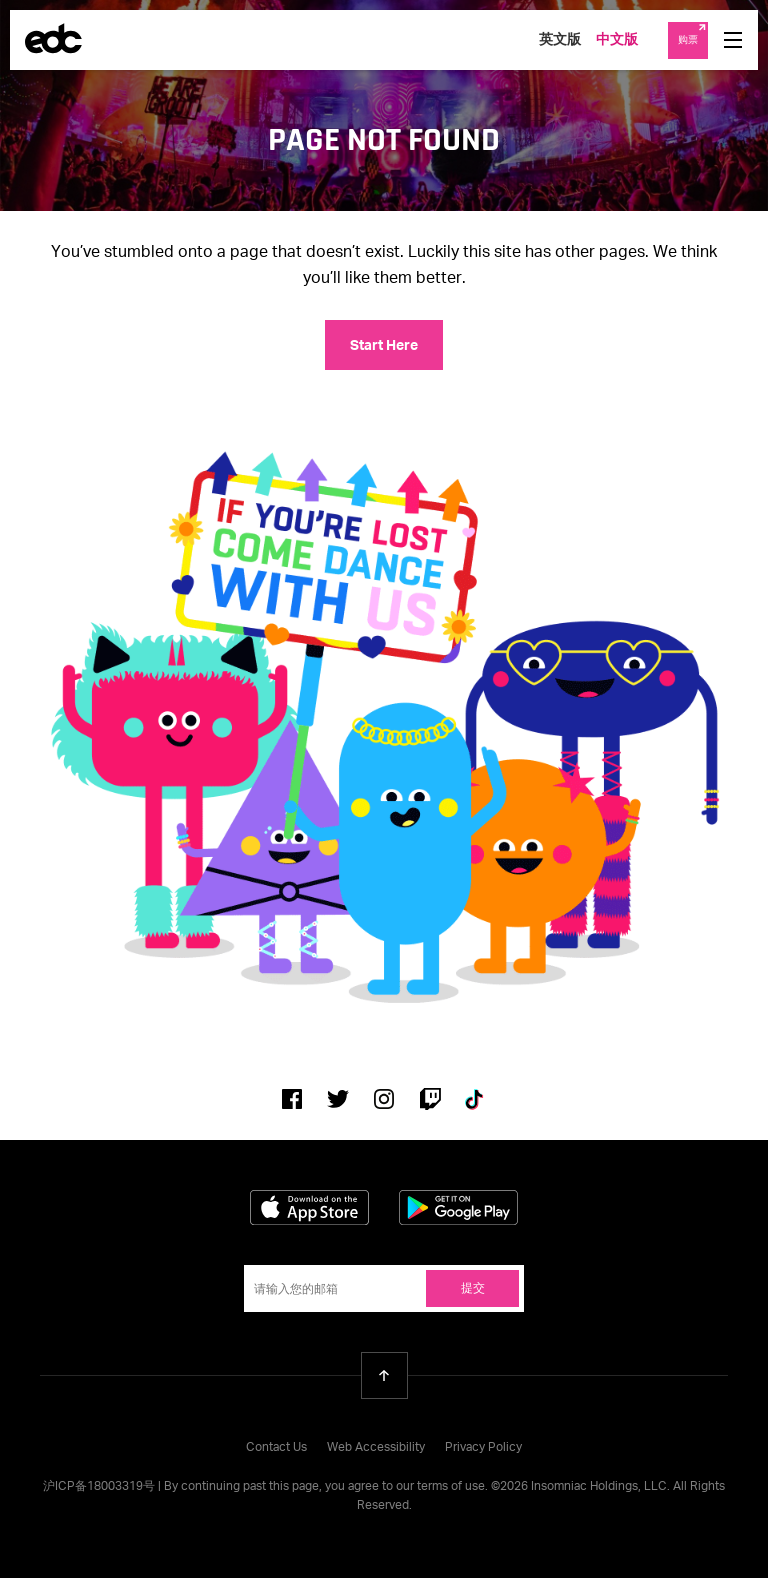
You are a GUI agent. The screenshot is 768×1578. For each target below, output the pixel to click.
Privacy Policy (483, 1448)
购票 (688, 40)
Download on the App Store (309, 1207)
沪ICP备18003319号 (99, 1487)
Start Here (384, 346)
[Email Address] (384, 1288)
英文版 (560, 40)
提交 (473, 1289)
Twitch (430, 1099)
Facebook (292, 1099)
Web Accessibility (376, 1448)
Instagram (384, 1099)
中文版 (617, 40)
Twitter (338, 1099)
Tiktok (476, 1099)
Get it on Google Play (458, 1207)
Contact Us (276, 1448)
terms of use (451, 1487)
